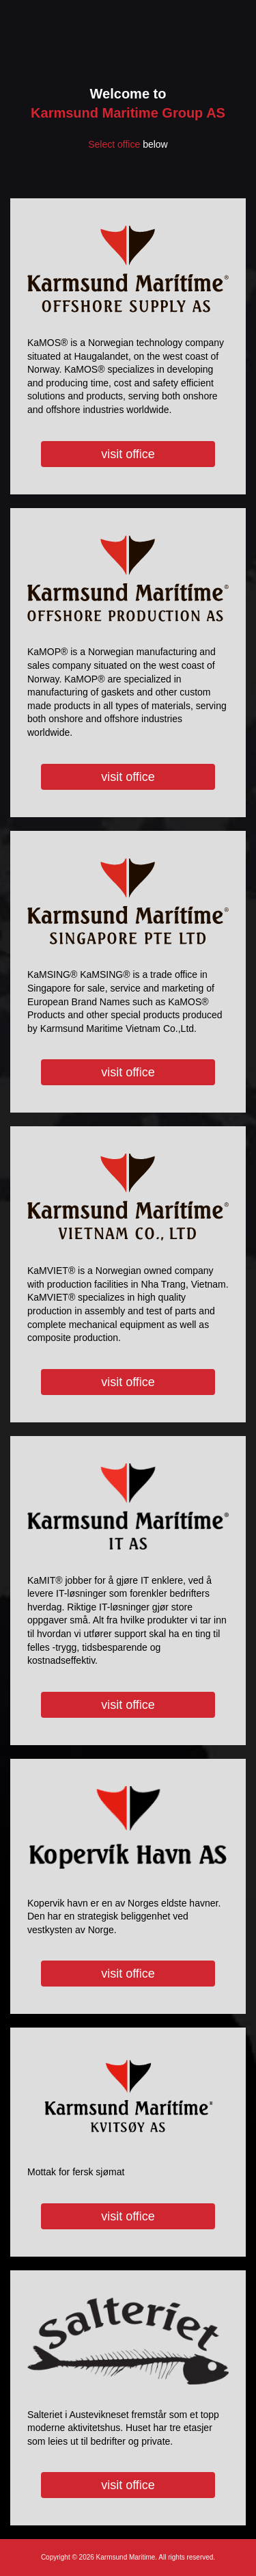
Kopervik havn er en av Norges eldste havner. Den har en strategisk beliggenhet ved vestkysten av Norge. (119, 1886)
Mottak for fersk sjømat (119, 2142)
